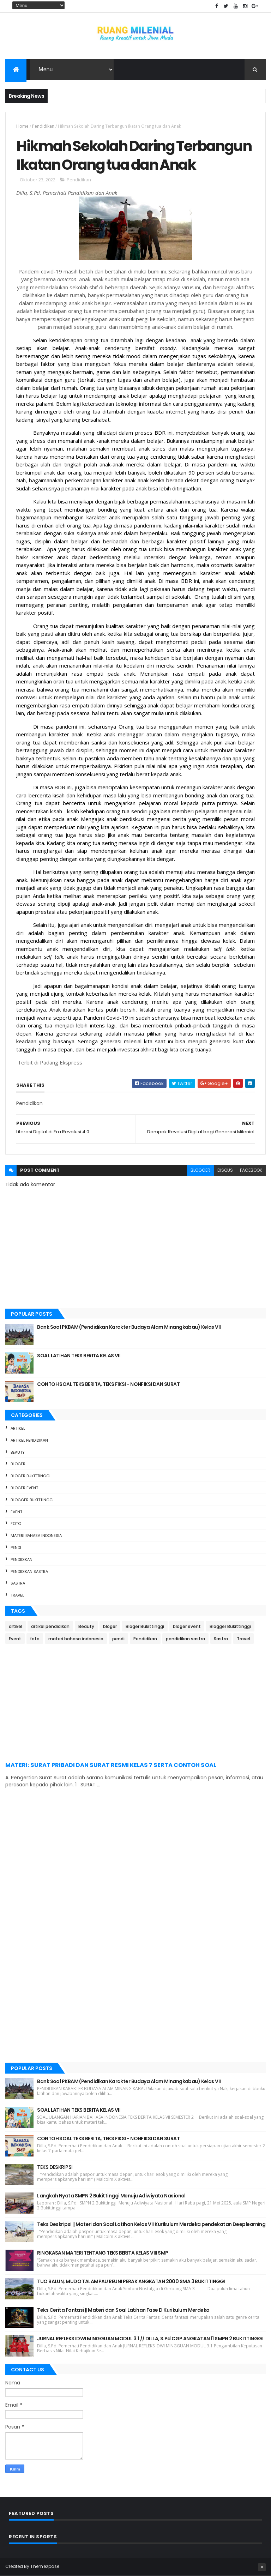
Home (22, 126)
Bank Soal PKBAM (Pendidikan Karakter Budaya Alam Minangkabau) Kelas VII (129, 1327)
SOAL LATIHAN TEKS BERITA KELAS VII (78, 1355)
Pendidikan (43, 126)
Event (16, 1512)
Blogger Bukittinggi (32, 1500)
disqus (225, 1170)
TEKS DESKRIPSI (54, 2167)
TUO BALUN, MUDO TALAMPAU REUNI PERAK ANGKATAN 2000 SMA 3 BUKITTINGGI (131, 2281)
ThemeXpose (44, 2566)
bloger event (24, 1488)
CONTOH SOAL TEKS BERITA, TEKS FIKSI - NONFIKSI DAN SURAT (108, 1384)
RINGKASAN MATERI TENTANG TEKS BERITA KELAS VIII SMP (102, 2252)
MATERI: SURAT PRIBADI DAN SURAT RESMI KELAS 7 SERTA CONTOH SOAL (110, 1765)
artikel (18, 1428)
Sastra (18, 1583)
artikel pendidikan (29, 1440)
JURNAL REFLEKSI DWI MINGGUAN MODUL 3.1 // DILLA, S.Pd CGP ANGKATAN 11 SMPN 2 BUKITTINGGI (150, 2338)
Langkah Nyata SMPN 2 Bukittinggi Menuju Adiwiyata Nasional (111, 2195)
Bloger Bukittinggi (30, 1476)
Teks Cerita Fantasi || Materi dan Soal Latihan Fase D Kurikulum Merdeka (123, 2309)
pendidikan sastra (29, 1571)
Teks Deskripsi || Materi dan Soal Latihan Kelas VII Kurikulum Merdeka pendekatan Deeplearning (151, 2224)
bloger (18, 1464)
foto (16, 1523)
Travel (17, 1595)
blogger (200, 1170)
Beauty (18, 1452)
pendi (16, 1547)
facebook (251, 1170)
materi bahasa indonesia (36, 1535)
